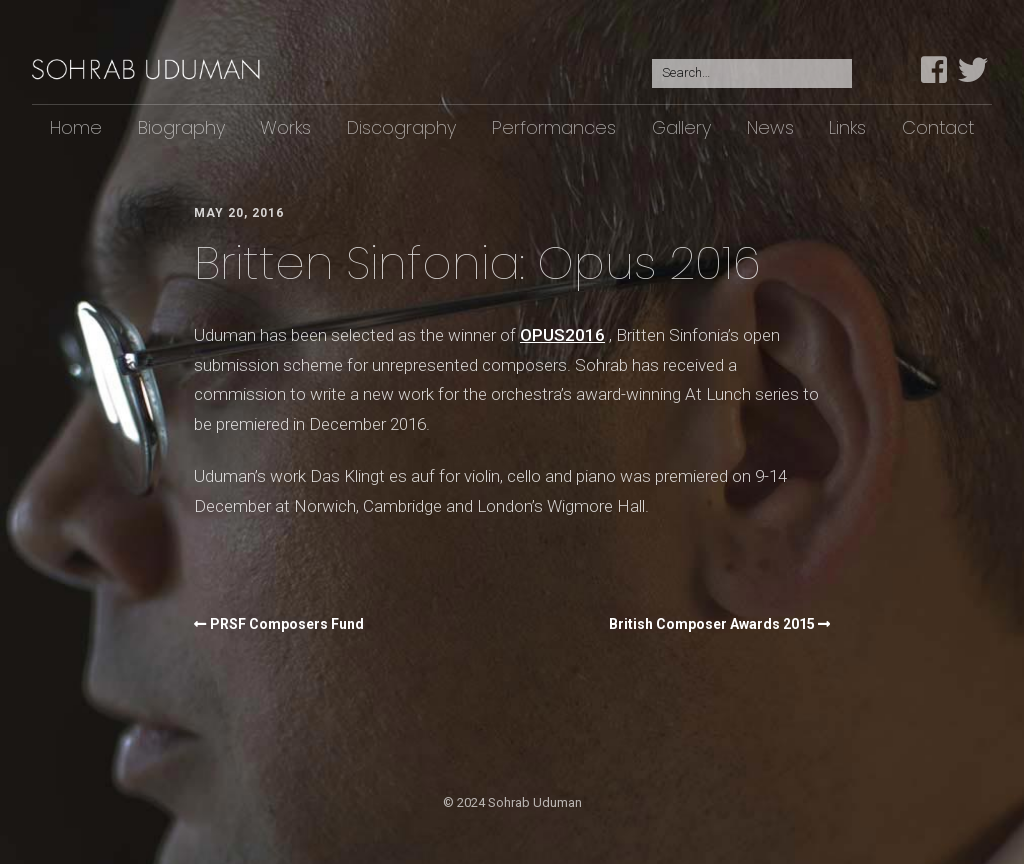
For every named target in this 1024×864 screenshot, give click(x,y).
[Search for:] (752, 73)
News (770, 127)
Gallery (681, 127)
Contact (938, 127)
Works (285, 127)
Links (847, 127)
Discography (401, 127)
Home (76, 127)
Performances (554, 127)
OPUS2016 (562, 335)
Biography (181, 127)
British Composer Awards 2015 (712, 624)
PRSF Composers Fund (287, 624)
